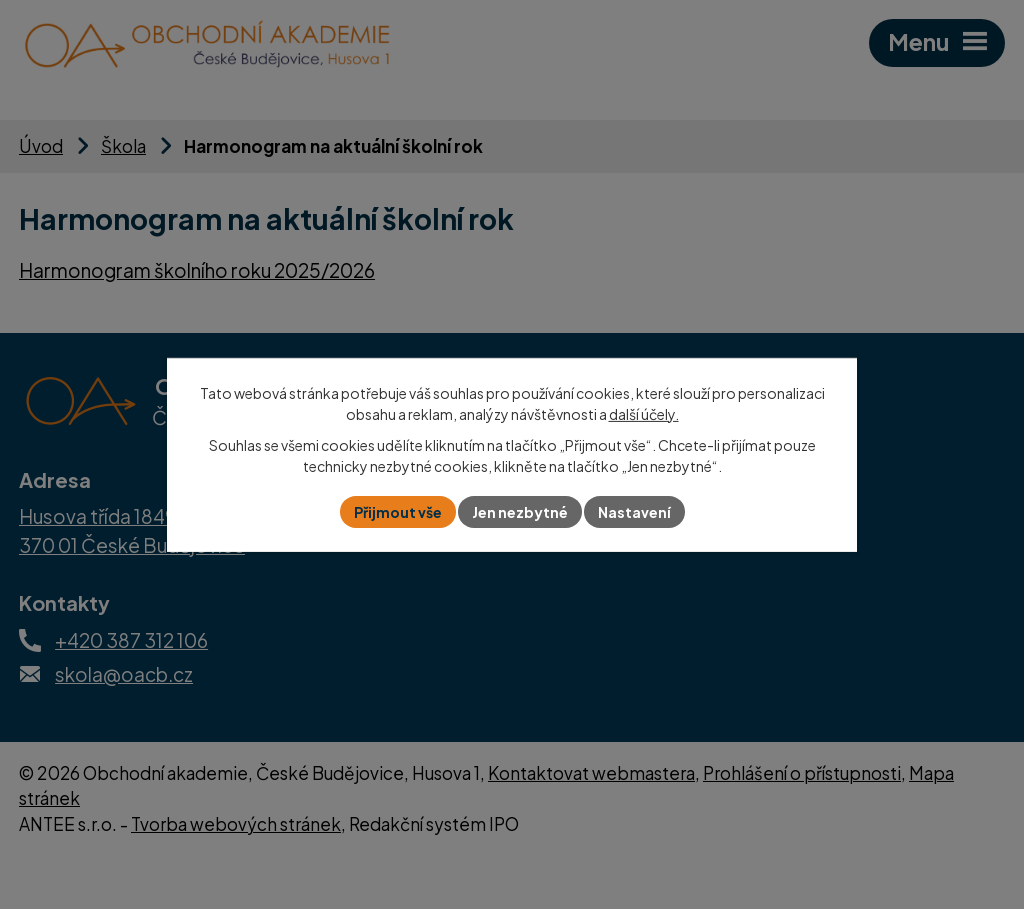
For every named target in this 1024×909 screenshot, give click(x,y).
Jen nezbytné (520, 512)
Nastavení (634, 512)
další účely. (644, 413)
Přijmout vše (398, 512)
